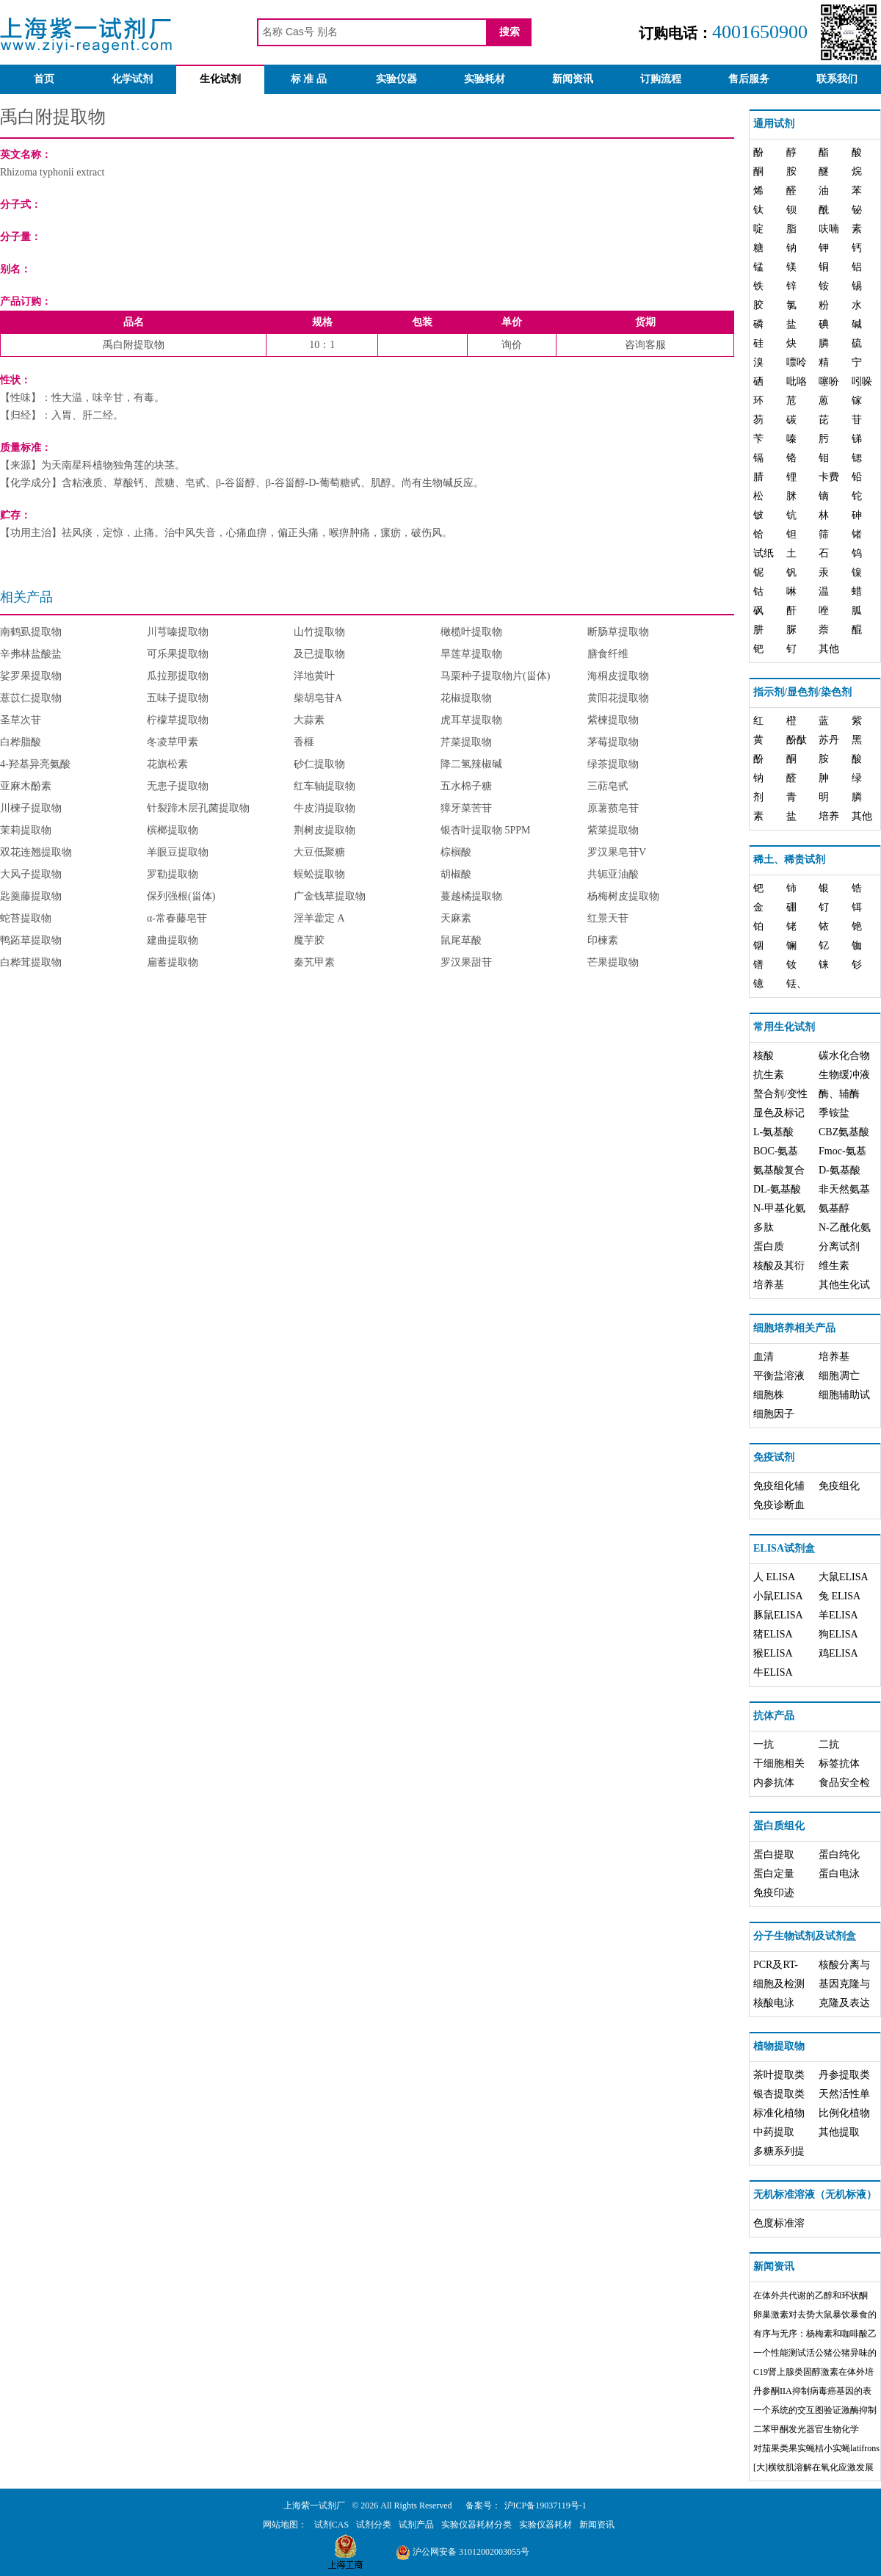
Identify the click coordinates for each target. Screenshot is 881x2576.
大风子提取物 (31, 874)
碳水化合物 (844, 1055)
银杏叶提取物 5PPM (485, 830)
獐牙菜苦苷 (466, 808)
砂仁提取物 (319, 764)
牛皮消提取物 (324, 808)
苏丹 (829, 739)
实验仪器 (396, 78)
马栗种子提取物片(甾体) (495, 675)
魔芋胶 (309, 940)
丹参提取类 (844, 2074)
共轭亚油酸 (613, 874)
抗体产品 (773, 1715)
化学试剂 (132, 78)
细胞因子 (773, 1413)
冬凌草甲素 (172, 742)
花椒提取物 (466, 697)
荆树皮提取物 (324, 830)
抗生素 (768, 1074)
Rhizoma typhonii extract (52, 172)
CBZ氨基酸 (844, 1131)
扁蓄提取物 (172, 962)
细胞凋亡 (839, 1375)
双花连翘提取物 (36, 852)
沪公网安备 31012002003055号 (462, 2552)
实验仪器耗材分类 (476, 2524)
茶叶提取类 (779, 2074)
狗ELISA (838, 1634)
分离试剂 (839, 1246)
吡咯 (796, 381)
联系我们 (837, 78)
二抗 (829, 1744)
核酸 (763, 1055)
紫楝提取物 (613, 720)
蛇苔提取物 (25, 918)
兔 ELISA (839, 1596)
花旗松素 (167, 764)
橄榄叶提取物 (471, 631)
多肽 (763, 1227)
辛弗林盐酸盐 (31, 653)
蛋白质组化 (779, 1825)
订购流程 (660, 78)
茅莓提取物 (613, 742)
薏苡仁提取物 (31, 697)
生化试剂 (220, 78)
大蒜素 (309, 720)
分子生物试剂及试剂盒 (804, 1936)
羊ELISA (838, 1615)
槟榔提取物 (172, 830)
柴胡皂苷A (318, 697)
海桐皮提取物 (618, 675)
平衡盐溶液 (779, 1375)
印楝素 (602, 940)
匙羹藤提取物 (31, 896)
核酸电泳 (773, 2002)
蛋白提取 (773, 1854)
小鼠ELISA (778, 1596)
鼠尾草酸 (461, 940)
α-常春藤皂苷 (177, 918)
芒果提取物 (613, 962)
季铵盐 (834, 1112)
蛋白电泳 (839, 1873)
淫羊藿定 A (319, 918)
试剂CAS (331, 2524)
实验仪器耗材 (545, 2524)
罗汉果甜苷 (466, 962)
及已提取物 (319, 653)
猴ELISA (773, 1653)
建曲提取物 (172, 940)
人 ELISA (774, 1576)
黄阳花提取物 (618, 697)
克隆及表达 (844, 2002)
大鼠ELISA (844, 1576)
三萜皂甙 (607, 786)
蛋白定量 (773, 1873)
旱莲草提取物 (471, 653)
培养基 (768, 1284)
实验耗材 (484, 78)
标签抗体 (839, 1763)
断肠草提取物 (618, 631)
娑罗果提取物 (31, 675)
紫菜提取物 (613, 830)
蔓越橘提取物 (471, 896)
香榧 (304, 742)
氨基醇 (834, 1208)
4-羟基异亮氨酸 (35, 764)
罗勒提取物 (172, 874)
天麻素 (455, 918)
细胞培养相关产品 (794, 1328)
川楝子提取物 (31, 808)
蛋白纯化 (839, 1854)
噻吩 (829, 381)
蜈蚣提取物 (319, 874)
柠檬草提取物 (178, 720)
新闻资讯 (572, 78)
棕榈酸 (455, 852)
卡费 (829, 476)
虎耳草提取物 (471, 720)
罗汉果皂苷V (616, 852)
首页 (44, 78)
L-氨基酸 (773, 1131)
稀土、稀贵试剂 (789, 859)
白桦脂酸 (20, 742)
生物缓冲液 (844, 1074)
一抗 (763, 1744)
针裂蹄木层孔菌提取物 (198, 808)
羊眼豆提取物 (178, 852)
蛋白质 (768, 1246)
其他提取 (839, 2132)
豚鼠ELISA (778, 1615)
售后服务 (748, 78)
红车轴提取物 (324, 786)
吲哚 (862, 381)
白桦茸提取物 (31, 962)
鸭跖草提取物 (31, 940)
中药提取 (773, 2132)
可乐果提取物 (178, 653)
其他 (829, 648)
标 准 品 (309, 78)
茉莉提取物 (25, 830)
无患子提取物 (178, 786)
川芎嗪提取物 (178, 631)
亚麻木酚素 (25, 786)
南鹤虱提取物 (31, 631)
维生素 (834, 1265)
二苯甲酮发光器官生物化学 (806, 2429)
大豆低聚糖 (319, 852)
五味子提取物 (178, 697)
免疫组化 (839, 1485)
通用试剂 (773, 123)
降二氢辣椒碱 (471, 764)
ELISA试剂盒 (784, 1548)
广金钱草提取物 (330, 896)
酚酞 (796, 739)
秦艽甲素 (314, 962)
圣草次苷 (20, 720)
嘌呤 (796, 362)
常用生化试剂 (784, 1026)
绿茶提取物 (613, 764)
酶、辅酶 (839, 1093)
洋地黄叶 (314, 675)
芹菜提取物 (466, 742)
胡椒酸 (455, 874)
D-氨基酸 (839, 1170)
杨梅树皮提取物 (623, 896)
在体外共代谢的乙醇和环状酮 (810, 2295)
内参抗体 (773, 1782)
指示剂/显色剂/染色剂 (802, 692)
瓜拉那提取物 (178, 675)
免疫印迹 (773, 1892)
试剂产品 (416, 2524)
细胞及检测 (779, 1983)
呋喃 (829, 228)
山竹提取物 (319, 631)
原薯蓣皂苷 (613, 808)
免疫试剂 (773, 1457)
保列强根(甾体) (181, 896)
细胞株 (768, 1394)
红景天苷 (607, 918)
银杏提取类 (779, 2093)
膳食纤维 (607, 653)
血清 (763, 1356)
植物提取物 (779, 2046)
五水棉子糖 (466, 786)
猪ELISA (773, 1634)
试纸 (763, 553)
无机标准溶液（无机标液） (815, 2194)
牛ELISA (773, 1672)
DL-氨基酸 (777, 1189)
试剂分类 (373, 2524)
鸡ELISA (838, 1653)
